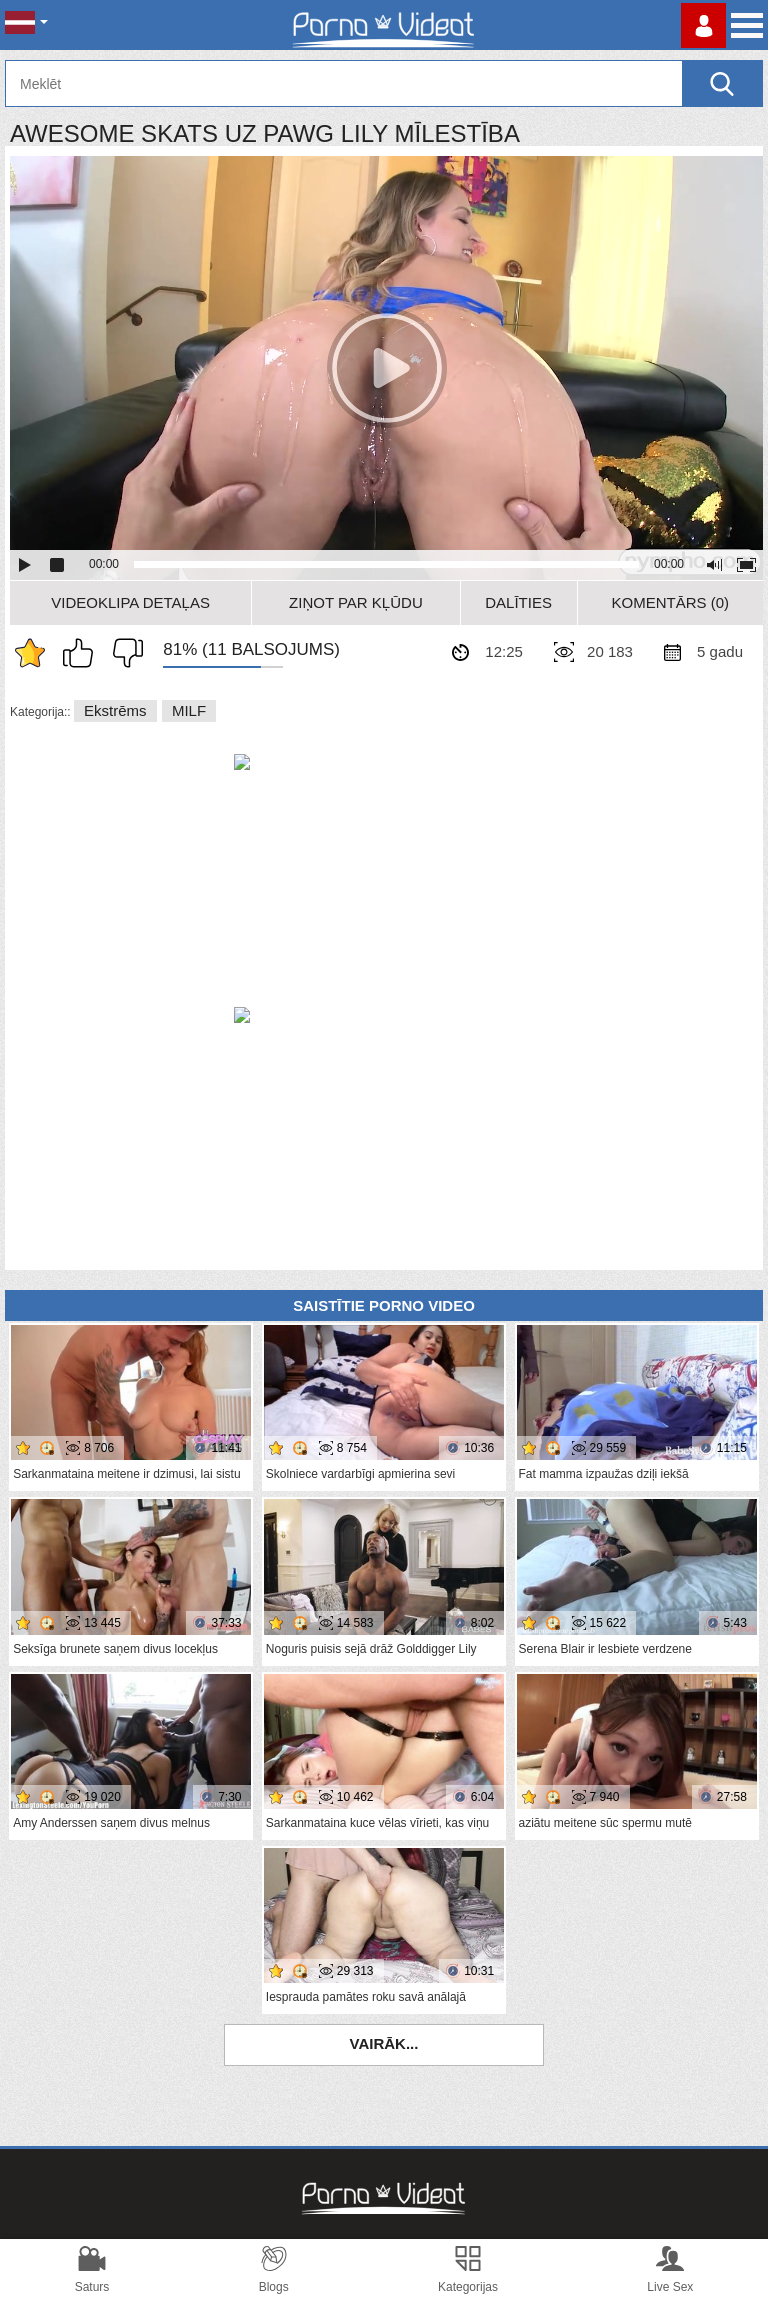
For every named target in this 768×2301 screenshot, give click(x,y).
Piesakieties (703, 25)
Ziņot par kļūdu (356, 602)
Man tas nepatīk (123, 653)
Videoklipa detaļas (130, 602)
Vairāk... (384, 2043)
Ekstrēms (115, 710)
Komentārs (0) (671, 602)
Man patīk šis (83, 653)
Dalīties (518, 602)
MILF (189, 710)
